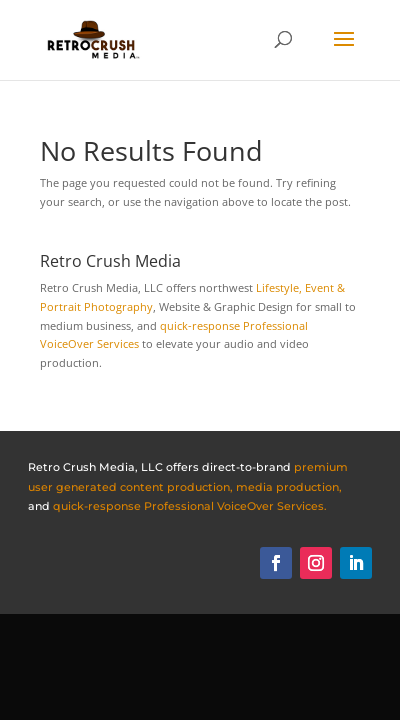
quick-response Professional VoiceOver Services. (190, 506)
